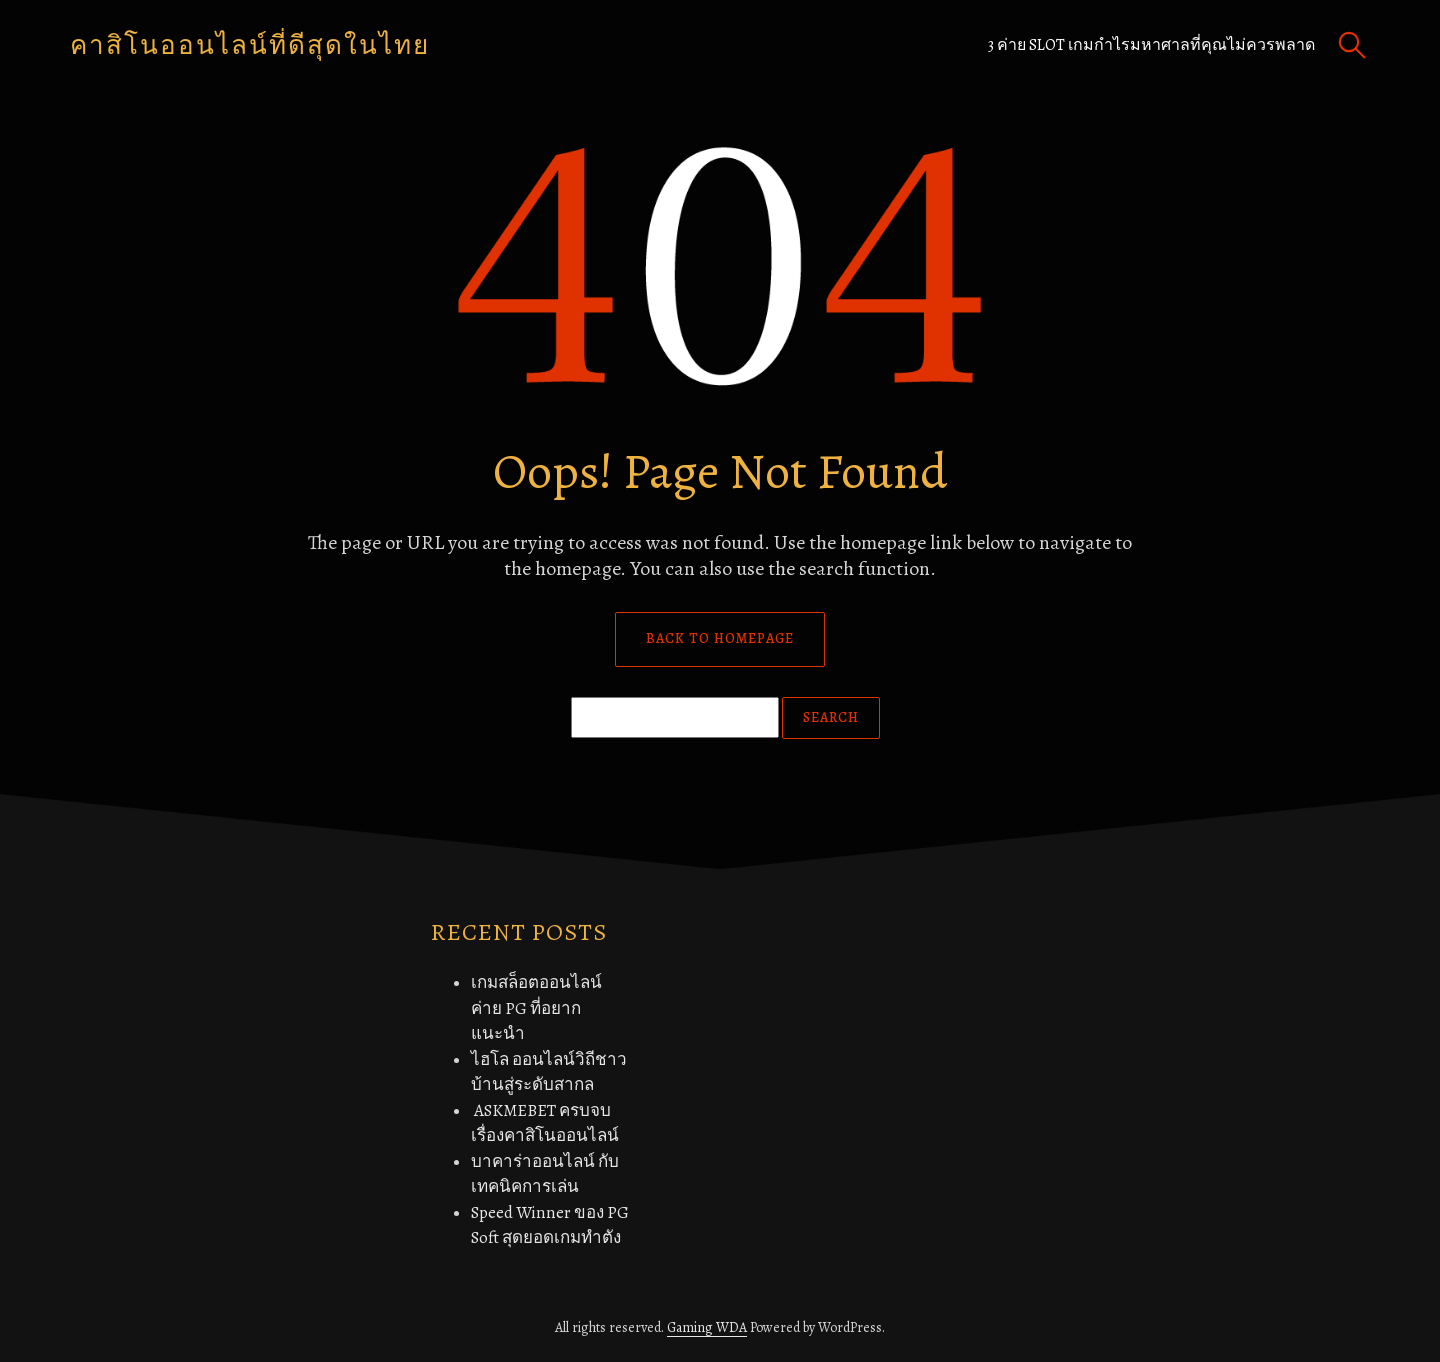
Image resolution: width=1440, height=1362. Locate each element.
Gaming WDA (707, 1327)
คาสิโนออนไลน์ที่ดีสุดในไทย (250, 45)
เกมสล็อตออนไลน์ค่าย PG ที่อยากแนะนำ (536, 1008)
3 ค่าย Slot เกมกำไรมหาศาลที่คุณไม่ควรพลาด (1151, 45)
